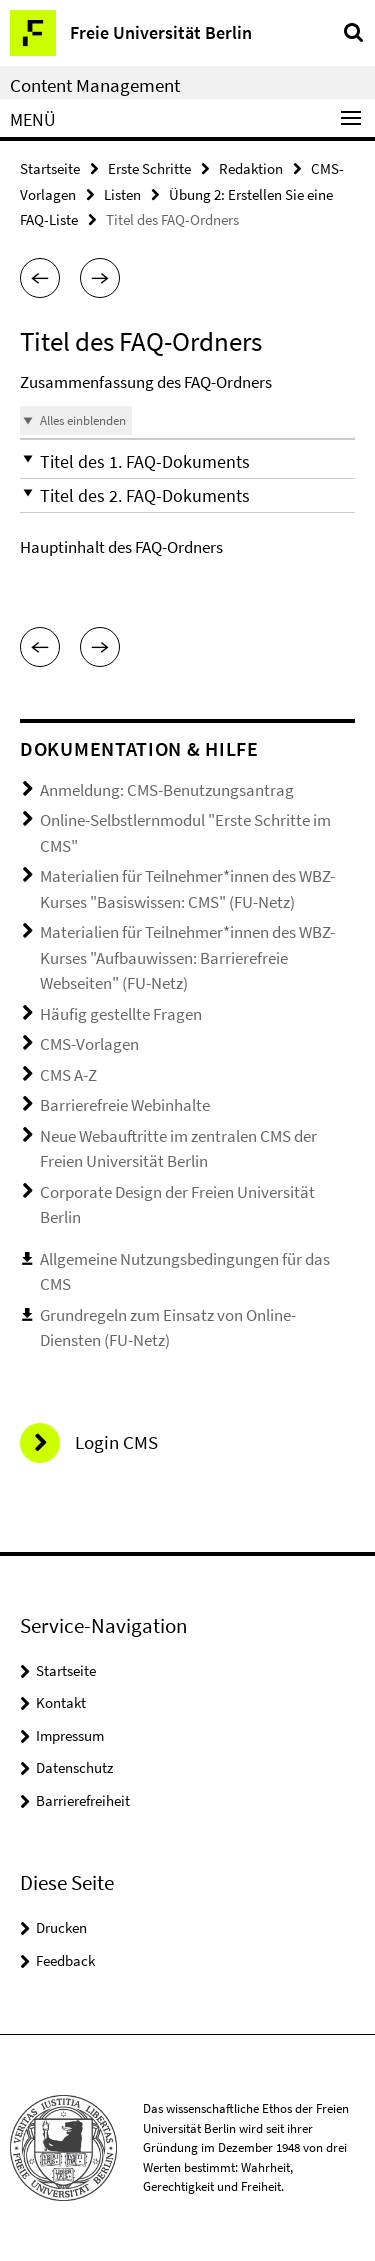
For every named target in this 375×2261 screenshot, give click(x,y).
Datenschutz (74, 1767)
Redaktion (251, 168)
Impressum (70, 1735)
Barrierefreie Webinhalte (125, 1105)
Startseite (50, 168)
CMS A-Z (68, 1075)
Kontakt (61, 1702)
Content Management (95, 85)
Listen (122, 194)
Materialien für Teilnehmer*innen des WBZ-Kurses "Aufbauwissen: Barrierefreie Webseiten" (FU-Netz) (187, 957)
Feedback (65, 1960)
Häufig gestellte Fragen (121, 1014)
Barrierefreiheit (83, 1800)
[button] (40, 278)
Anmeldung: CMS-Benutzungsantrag (167, 790)
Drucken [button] (61, 1927)
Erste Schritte (149, 168)
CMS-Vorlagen (89, 1044)
